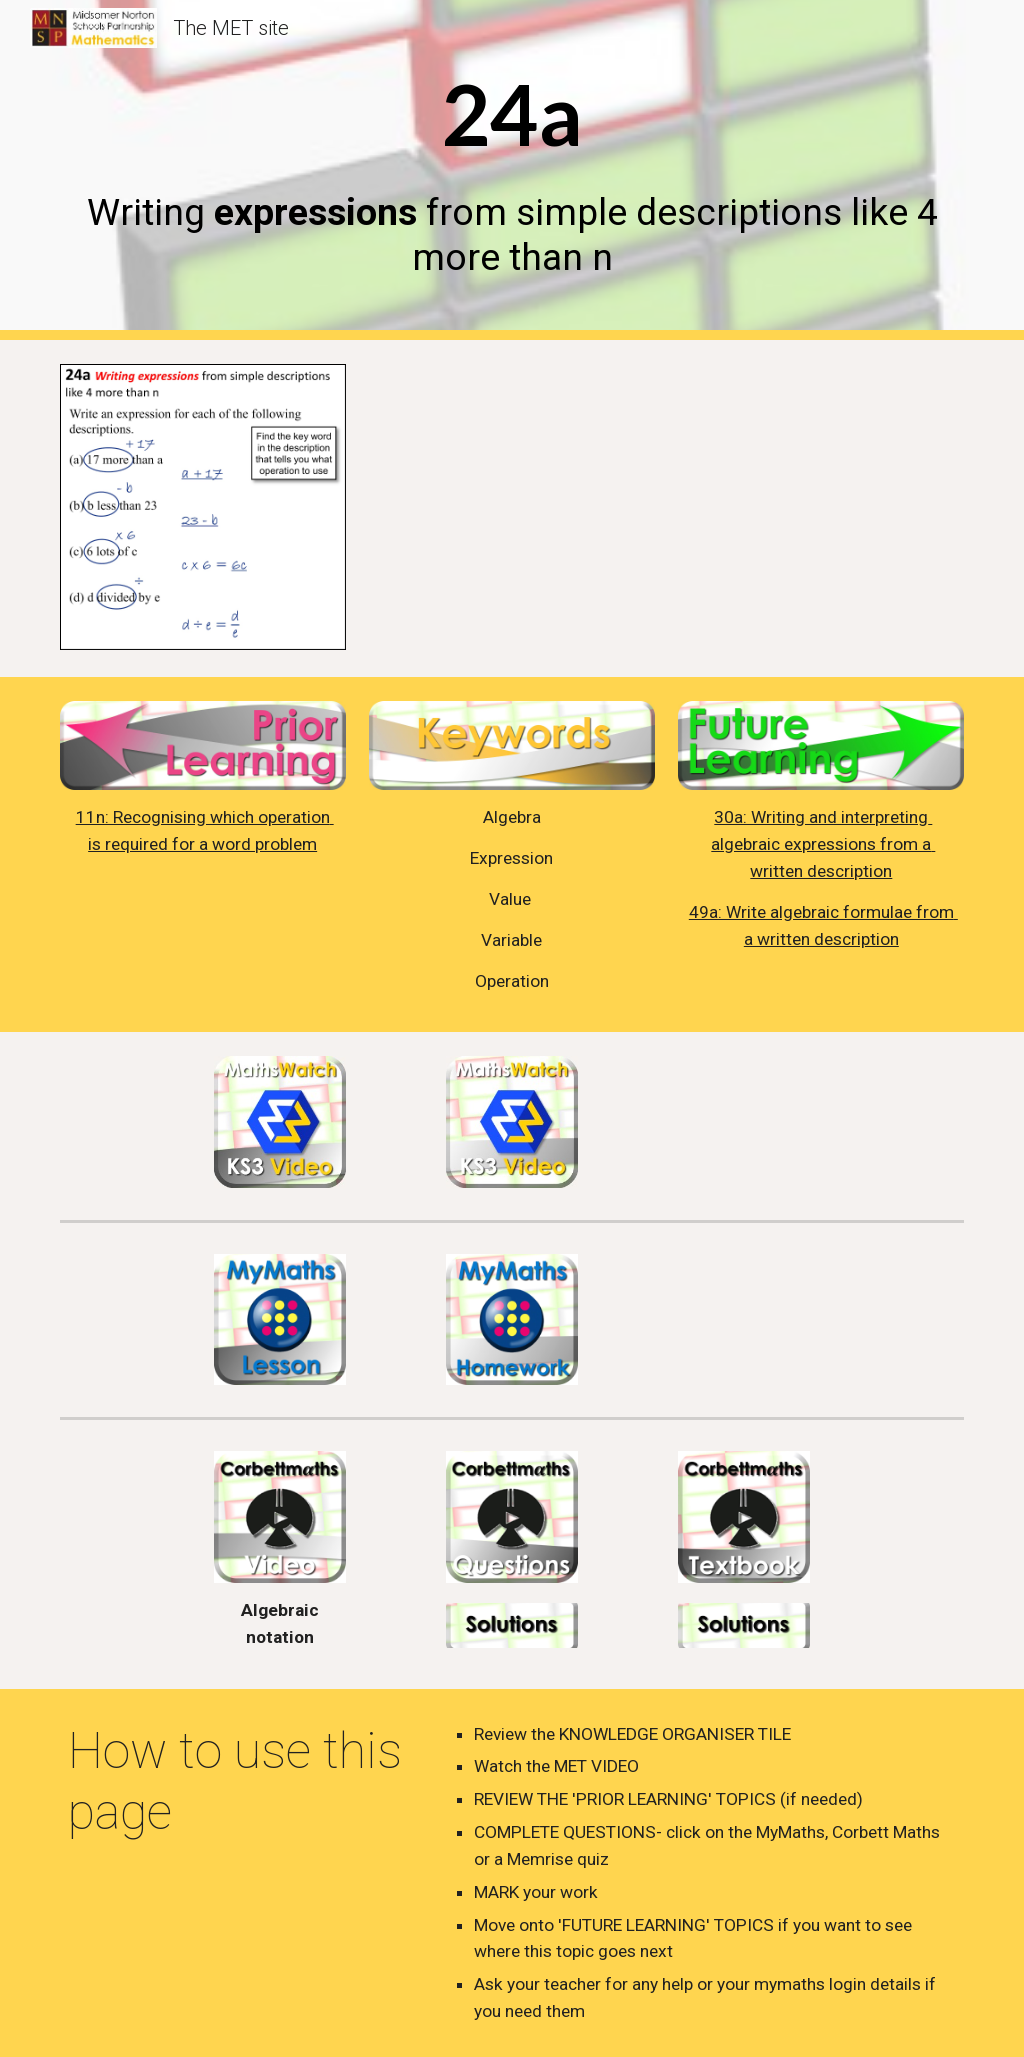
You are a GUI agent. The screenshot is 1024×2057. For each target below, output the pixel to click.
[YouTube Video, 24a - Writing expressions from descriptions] (705, 508)
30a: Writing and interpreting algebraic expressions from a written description (823, 844)
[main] (512, 169)
